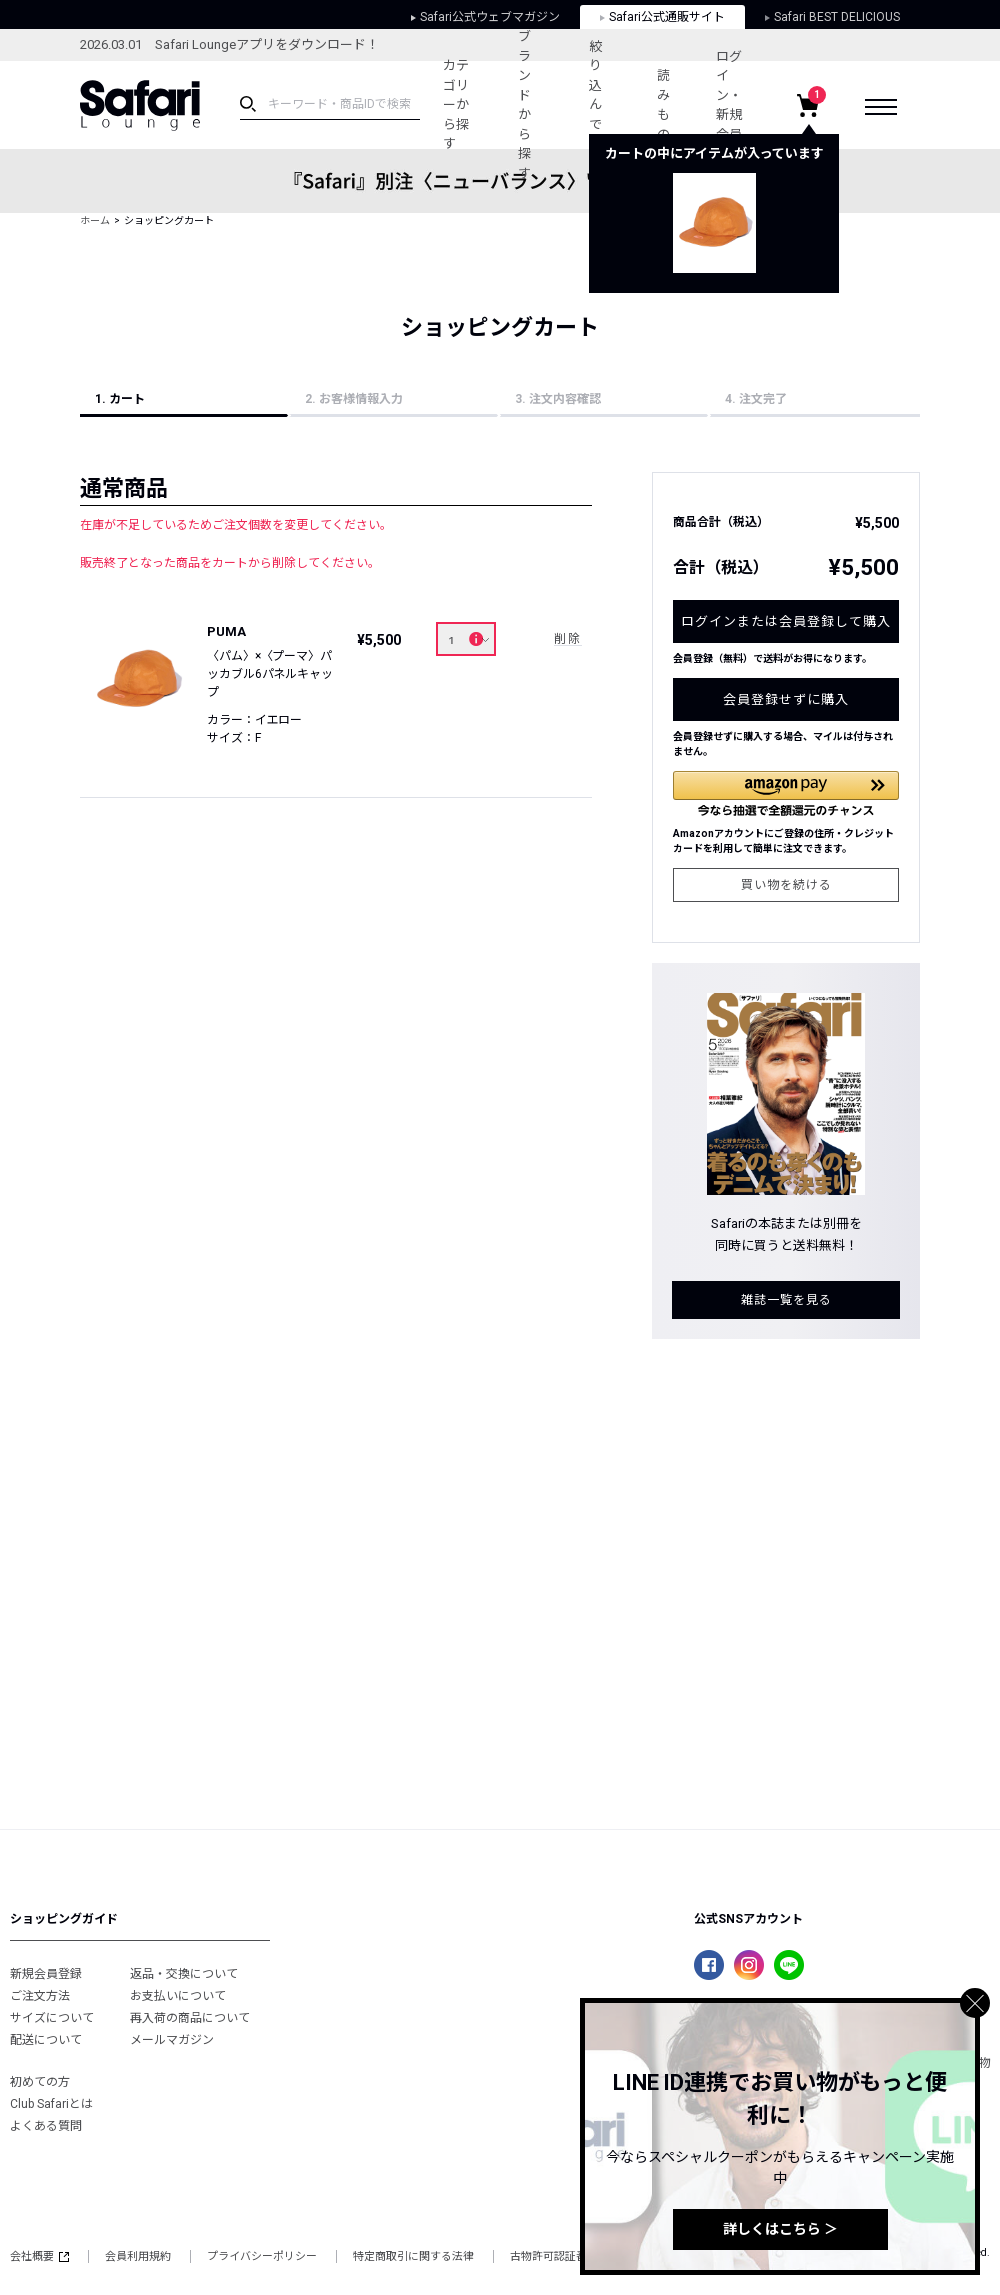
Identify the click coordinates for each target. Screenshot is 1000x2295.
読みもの (663, 105)
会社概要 (39, 2256)
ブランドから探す (524, 105)
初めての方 (40, 2082)
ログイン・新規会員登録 (729, 105)
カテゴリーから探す (456, 104)
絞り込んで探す (595, 105)
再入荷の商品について (190, 2018)
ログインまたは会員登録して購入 (786, 621)
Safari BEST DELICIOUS (832, 17)
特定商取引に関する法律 (413, 2256)
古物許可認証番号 (554, 2256)
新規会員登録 (46, 1974)
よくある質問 (46, 2126)
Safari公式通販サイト (662, 17)
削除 (568, 639)
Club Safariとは (51, 2104)
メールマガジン (172, 2040)
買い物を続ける (786, 885)
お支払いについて (178, 1996)
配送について (46, 2040)
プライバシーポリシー (262, 2256)
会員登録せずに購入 (786, 699)
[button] (786, 793)
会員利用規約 (138, 2256)
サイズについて (52, 2018)
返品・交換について (184, 1974)
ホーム (95, 220)
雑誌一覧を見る (786, 1300)
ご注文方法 (40, 1996)
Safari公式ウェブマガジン (485, 17)
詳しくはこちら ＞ (780, 2229)
